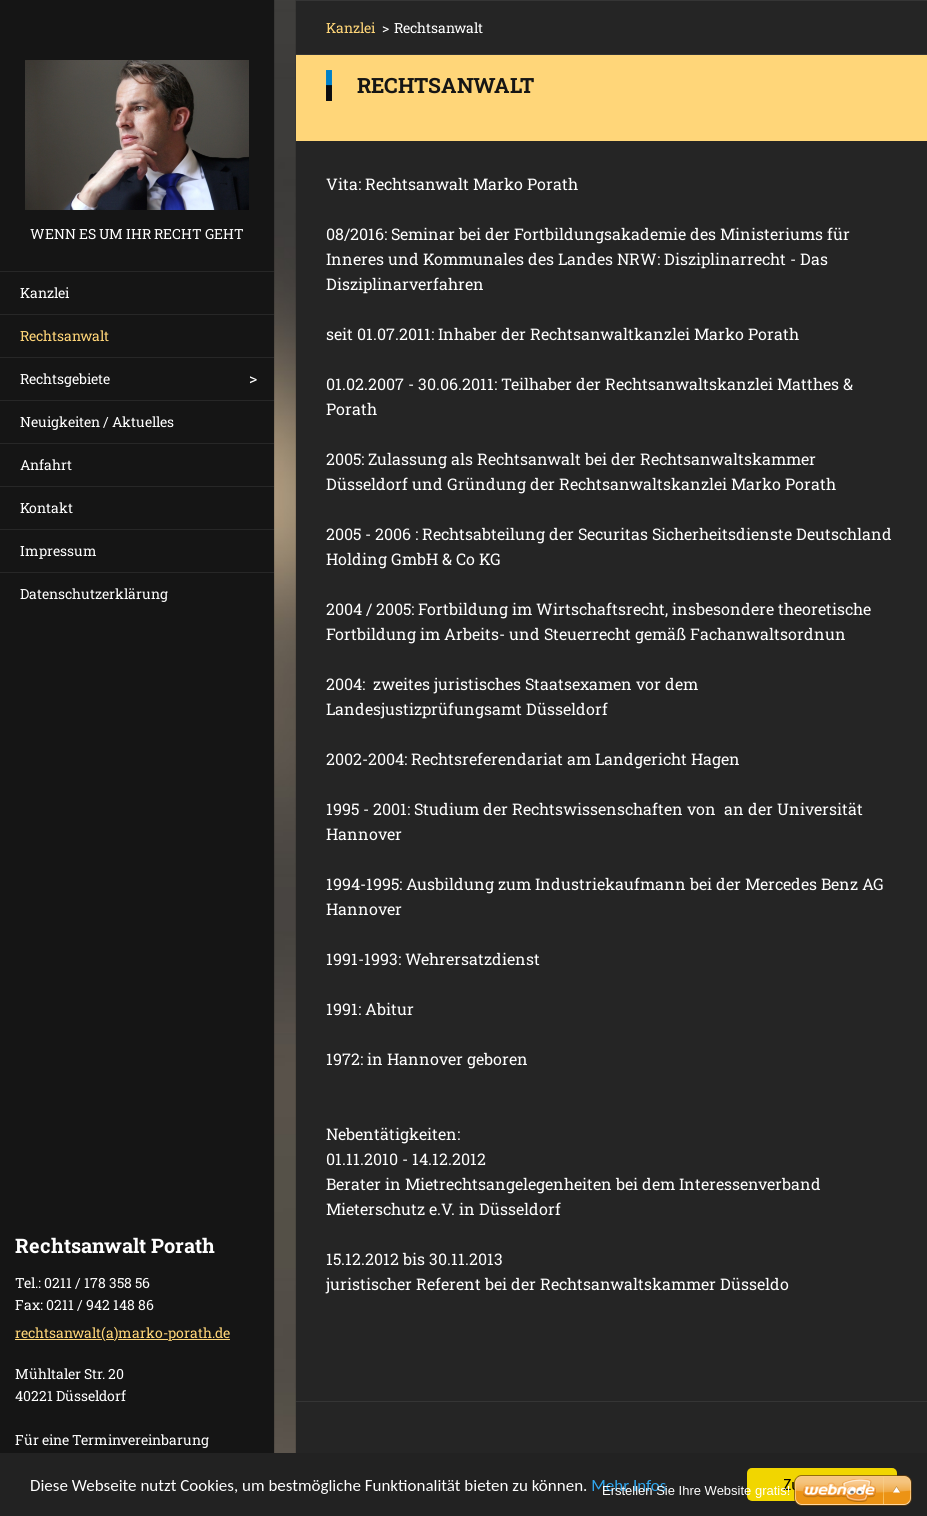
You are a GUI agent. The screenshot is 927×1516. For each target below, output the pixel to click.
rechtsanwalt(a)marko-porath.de (122, 1332)
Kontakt (46, 507)
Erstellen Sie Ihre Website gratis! (696, 1490)
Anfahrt (46, 464)
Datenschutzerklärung (94, 593)
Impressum (58, 550)
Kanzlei (44, 292)
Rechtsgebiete (65, 378)
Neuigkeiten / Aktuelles (97, 421)
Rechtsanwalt (64, 335)
